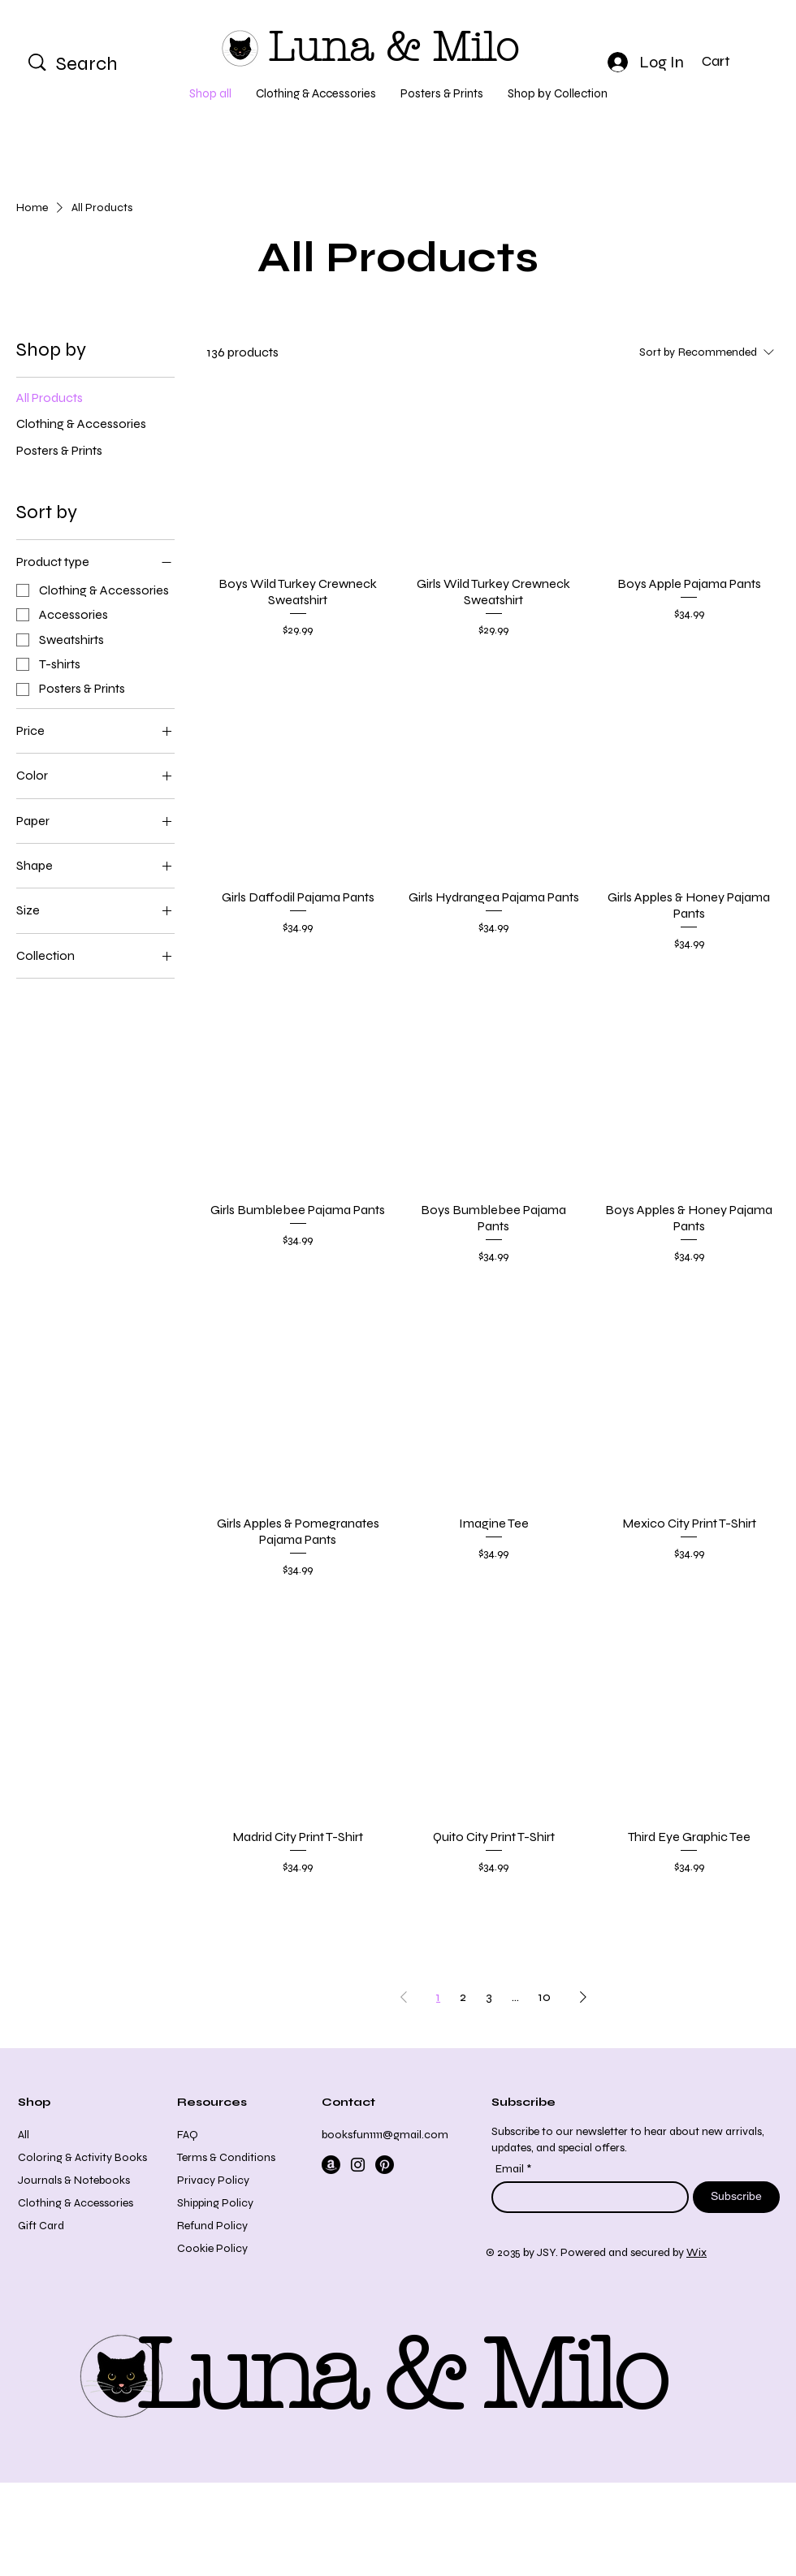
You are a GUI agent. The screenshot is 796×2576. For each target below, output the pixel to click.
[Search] (107, 64)
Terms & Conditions (226, 2157)
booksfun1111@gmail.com (385, 2135)
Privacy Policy (213, 2180)
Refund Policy (212, 2225)
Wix (696, 2252)
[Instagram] (357, 2164)
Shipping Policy (215, 2203)
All (23, 2135)
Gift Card (41, 2225)
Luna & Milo (393, 47)
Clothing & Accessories (75, 2203)
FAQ (187, 2135)
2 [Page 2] (463, 1996)
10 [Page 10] (545, 1996)
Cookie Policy (212, 2248)
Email (510, 2169)
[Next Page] (583, 1997)
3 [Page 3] (489, 1996)
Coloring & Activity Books (82, 2157)
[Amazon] (331, 2164)
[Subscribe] (736, 2197)
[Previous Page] (403, 1997)
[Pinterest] (384, 2164)
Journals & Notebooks (74, 2180)
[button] (730, 60)
